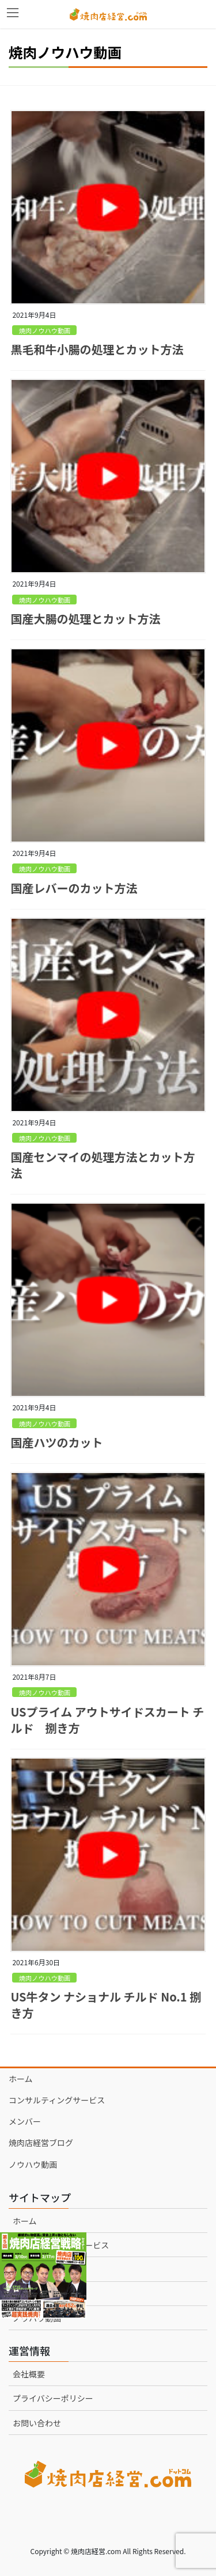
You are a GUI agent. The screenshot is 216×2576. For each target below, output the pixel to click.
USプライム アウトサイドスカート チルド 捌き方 (107, 1719)
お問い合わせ (37, 2423)
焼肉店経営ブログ (41, 2142)
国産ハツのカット (56, 1442)
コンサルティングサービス (57, 2100)
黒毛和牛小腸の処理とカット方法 (96, 349)
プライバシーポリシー (53, 2398)
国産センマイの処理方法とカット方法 (102, 1164)
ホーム (21, 2078)
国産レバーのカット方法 (73, 888)
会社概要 (29, 2374)
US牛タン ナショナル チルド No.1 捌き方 (105, 2004)
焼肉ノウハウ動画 (45, 330)
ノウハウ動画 (33, 2164)
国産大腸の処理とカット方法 (85, 618)
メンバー (25, 2121)
